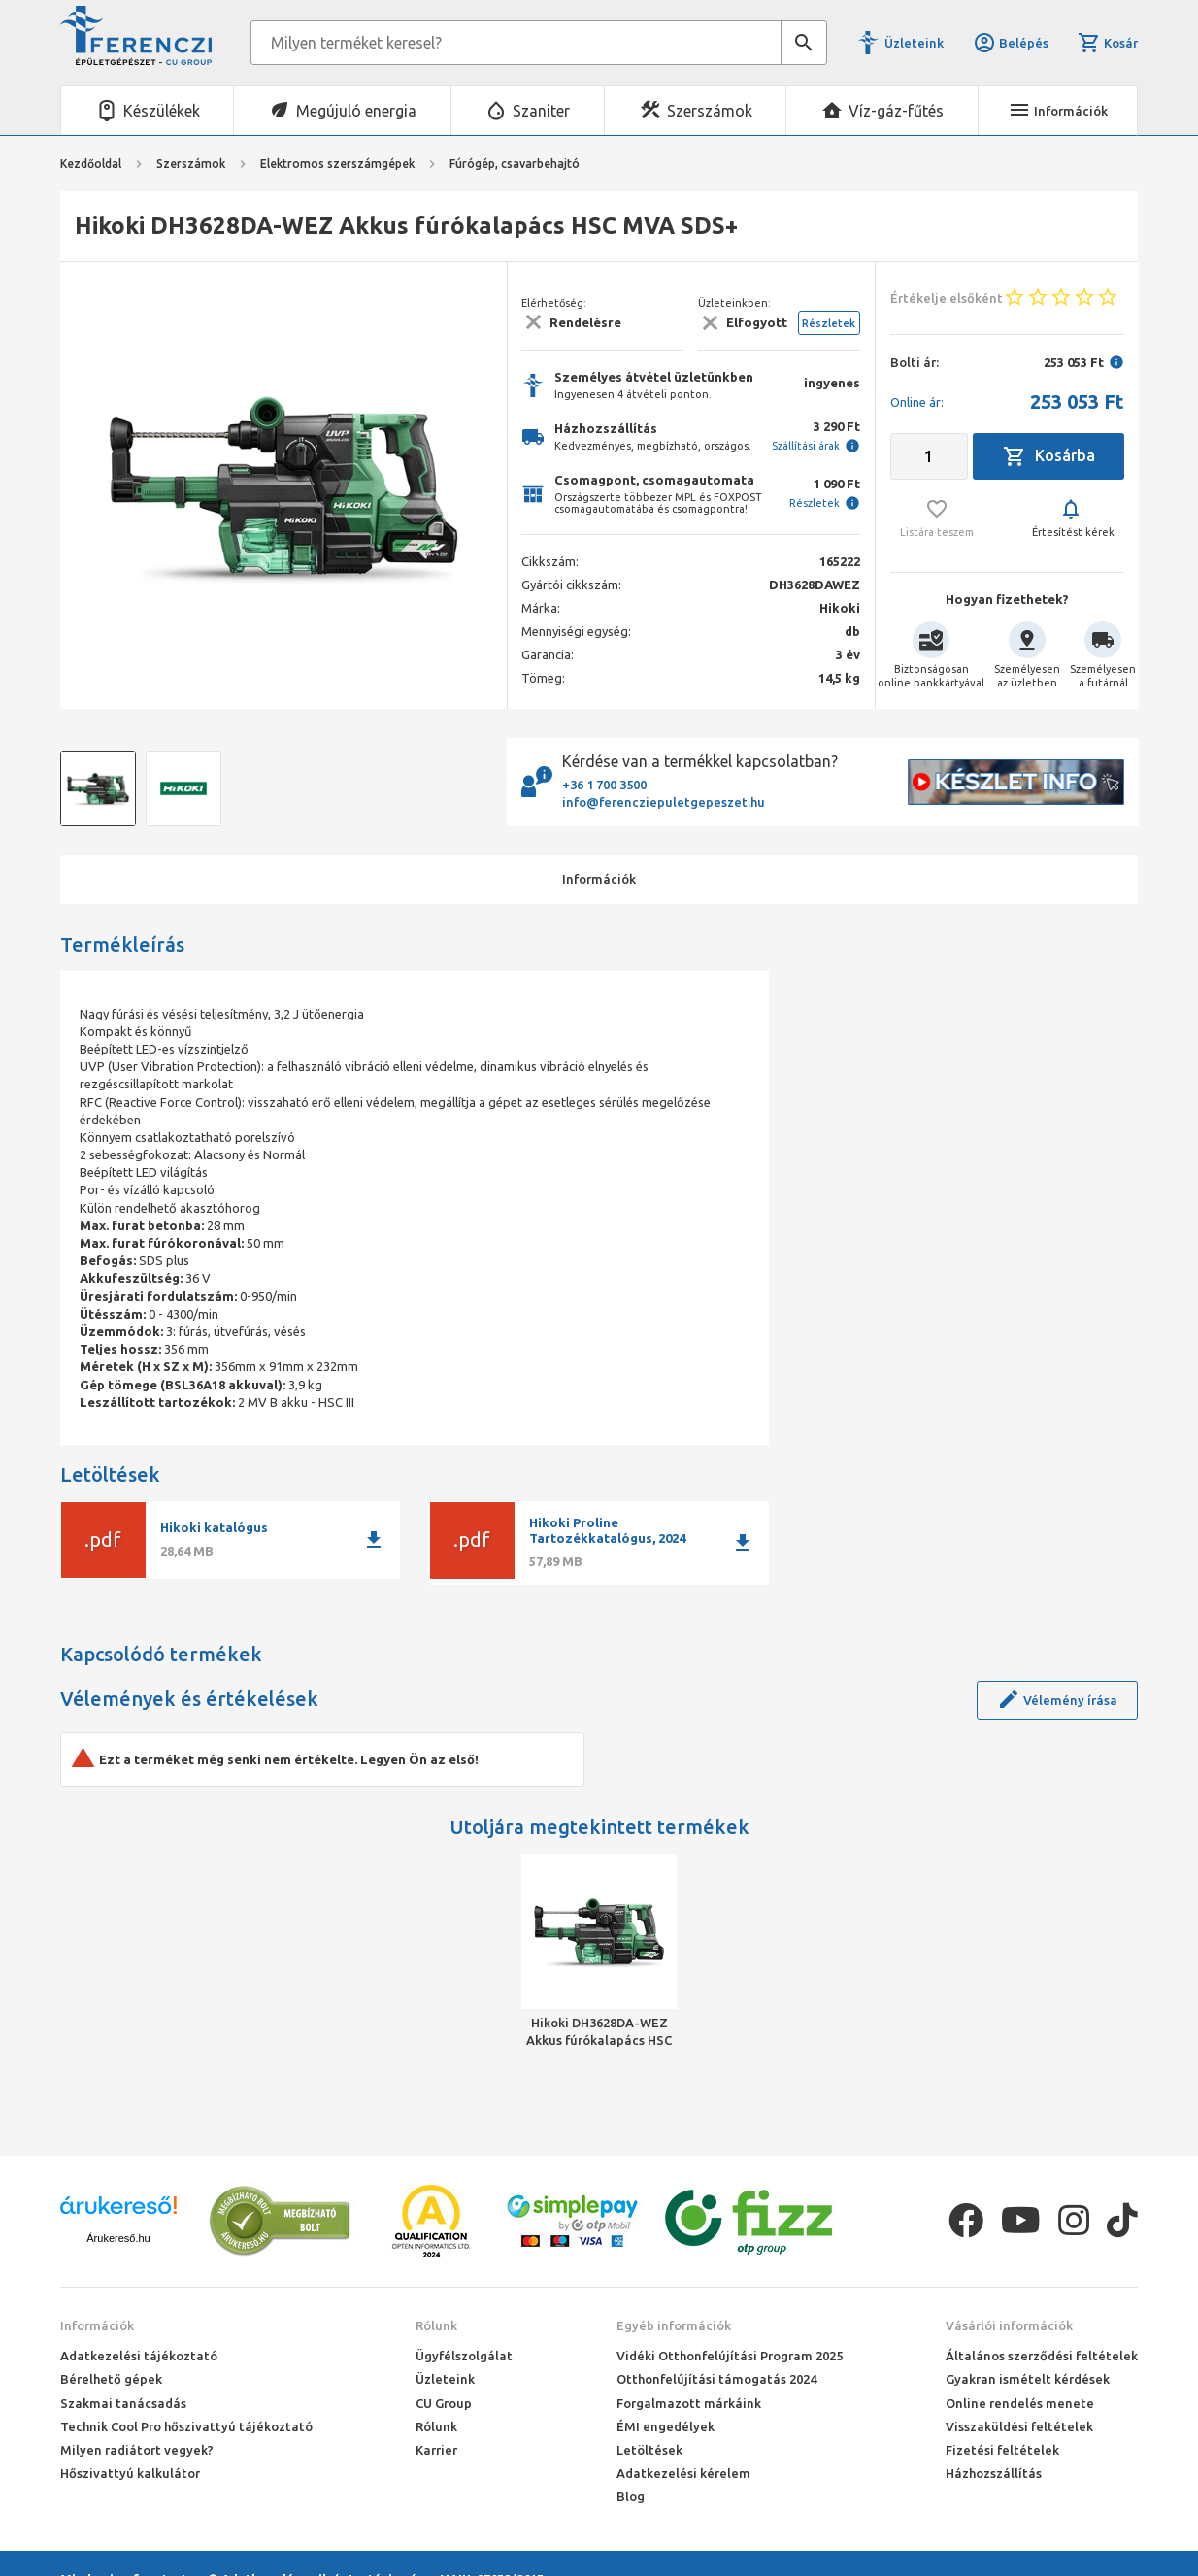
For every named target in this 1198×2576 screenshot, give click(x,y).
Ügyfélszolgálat (464, 2355)
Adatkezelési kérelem (683, 2473)
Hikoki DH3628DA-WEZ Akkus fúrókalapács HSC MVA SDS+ (599, 2032)
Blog (630, 2496)
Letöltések (649, 2450)
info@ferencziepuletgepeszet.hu (663, 802)
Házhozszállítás (994, 2473)
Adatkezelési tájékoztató (138, 2355)
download (373, 1540)
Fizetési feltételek (1002, 2450)
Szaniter (541, 110)
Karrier (436, 2450)
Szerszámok (709, 110)
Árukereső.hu (118, 2238)
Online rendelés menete (1020, 2403)
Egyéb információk (673, 2325)
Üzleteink (914, 43)
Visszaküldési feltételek (1019, 2426)
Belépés (1010, 42)
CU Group (444, 2403)
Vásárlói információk (1009, 2325)
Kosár (1108, 42)
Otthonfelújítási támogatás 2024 (716, 2379)
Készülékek (161, 110)
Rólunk (436, 2325)
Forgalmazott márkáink (688, 2403)
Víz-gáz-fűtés (896, 110)
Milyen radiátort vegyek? (137, 2450)
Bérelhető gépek (111, 2379)
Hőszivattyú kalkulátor (130, 2473)
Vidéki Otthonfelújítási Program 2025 (729, 2355)
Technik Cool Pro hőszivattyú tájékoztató (186, 2426)
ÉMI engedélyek (665, 2426)
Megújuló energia (356, 110)
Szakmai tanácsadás (123, 2403)
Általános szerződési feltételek (1042, 2355)
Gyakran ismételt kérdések (1028, 2379)
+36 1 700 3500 (604, 784)
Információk (97, 2325)
